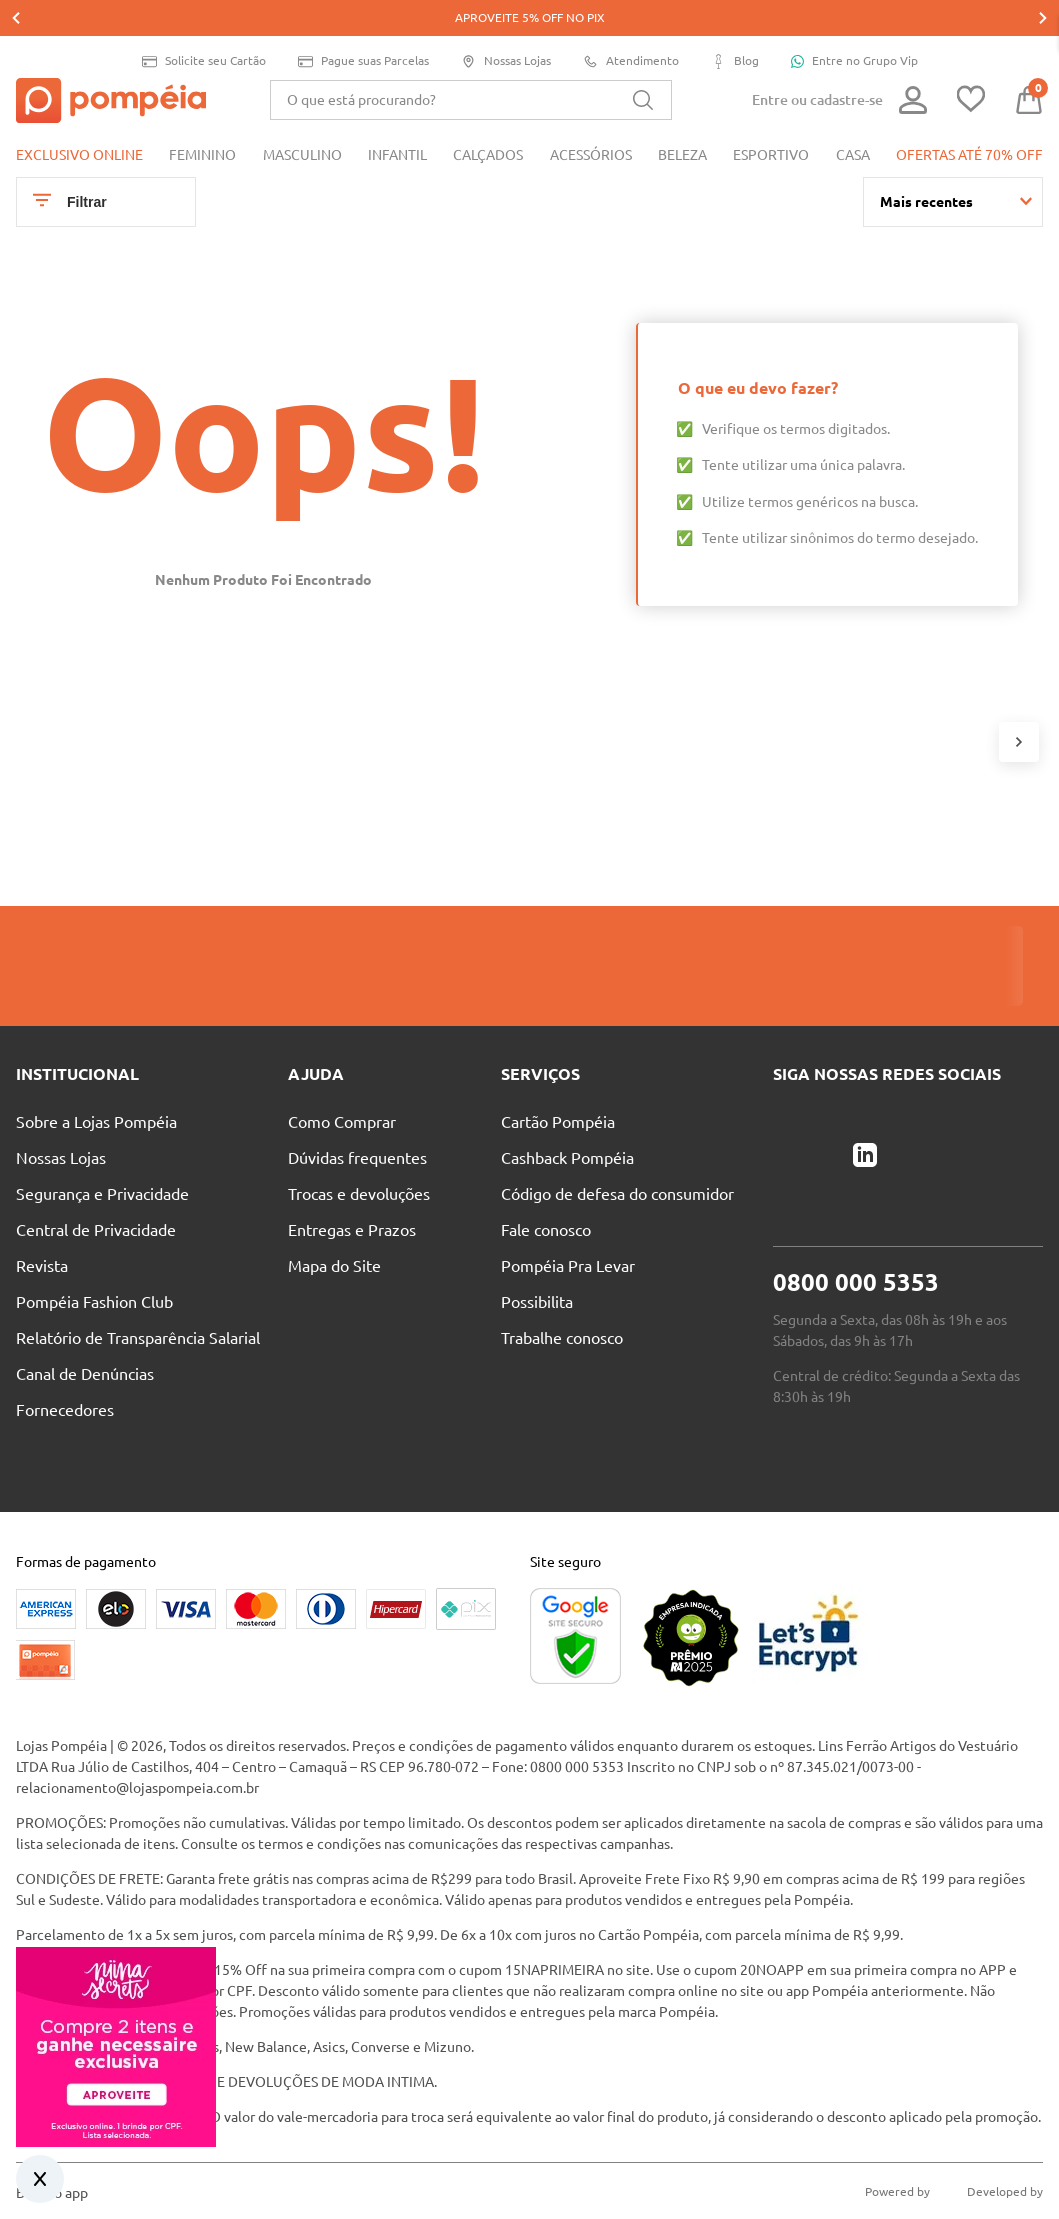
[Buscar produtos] (643, 64)
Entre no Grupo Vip (854, 25)
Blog (735, 25)
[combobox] (471, 64)
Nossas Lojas (506, 25)
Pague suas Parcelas (363, 25)
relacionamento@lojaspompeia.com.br (137, 1672)
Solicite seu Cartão (204, 25)
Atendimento (631, 25)
